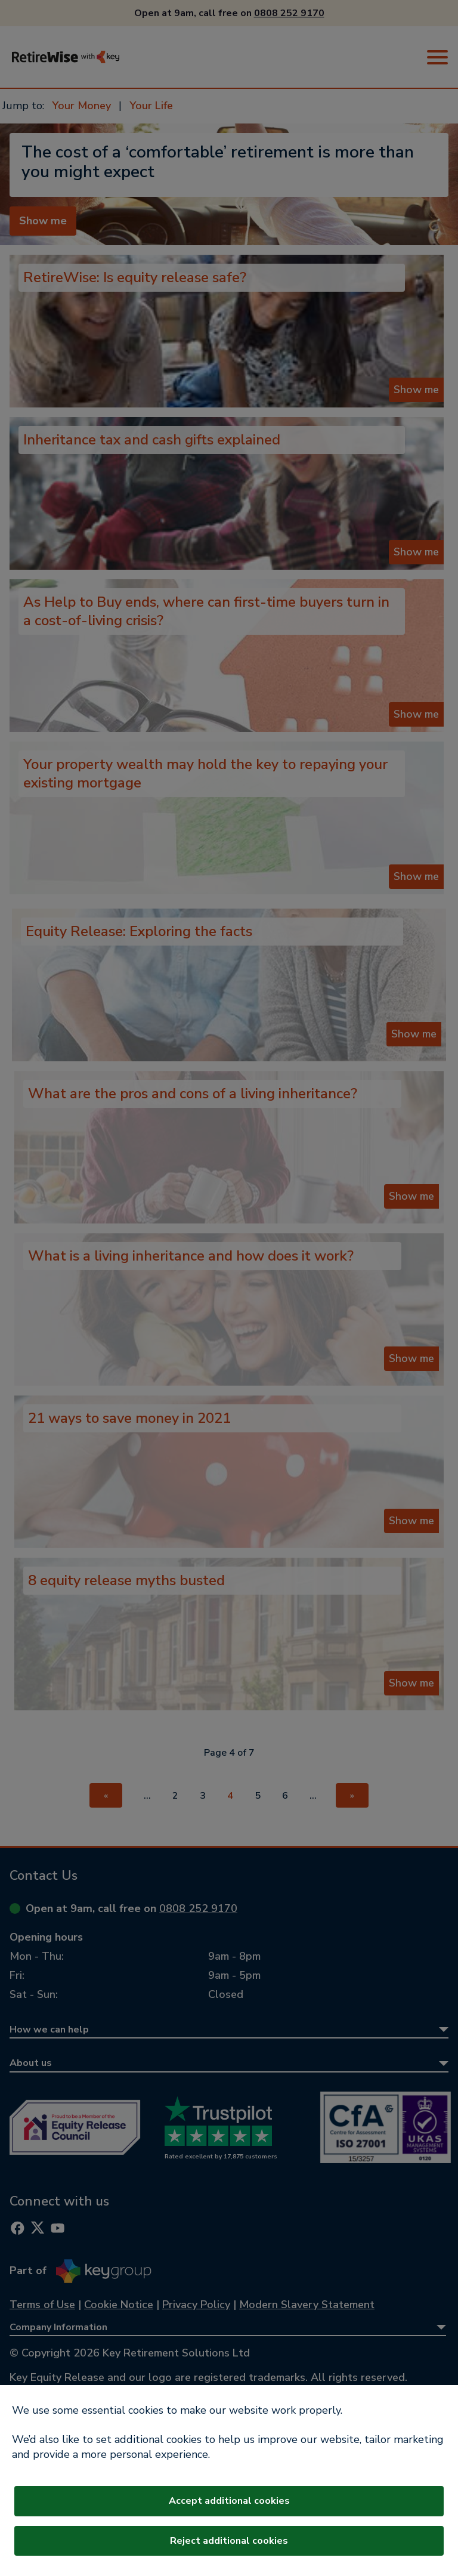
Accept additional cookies (229, 2500)
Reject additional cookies (229, 2540)
